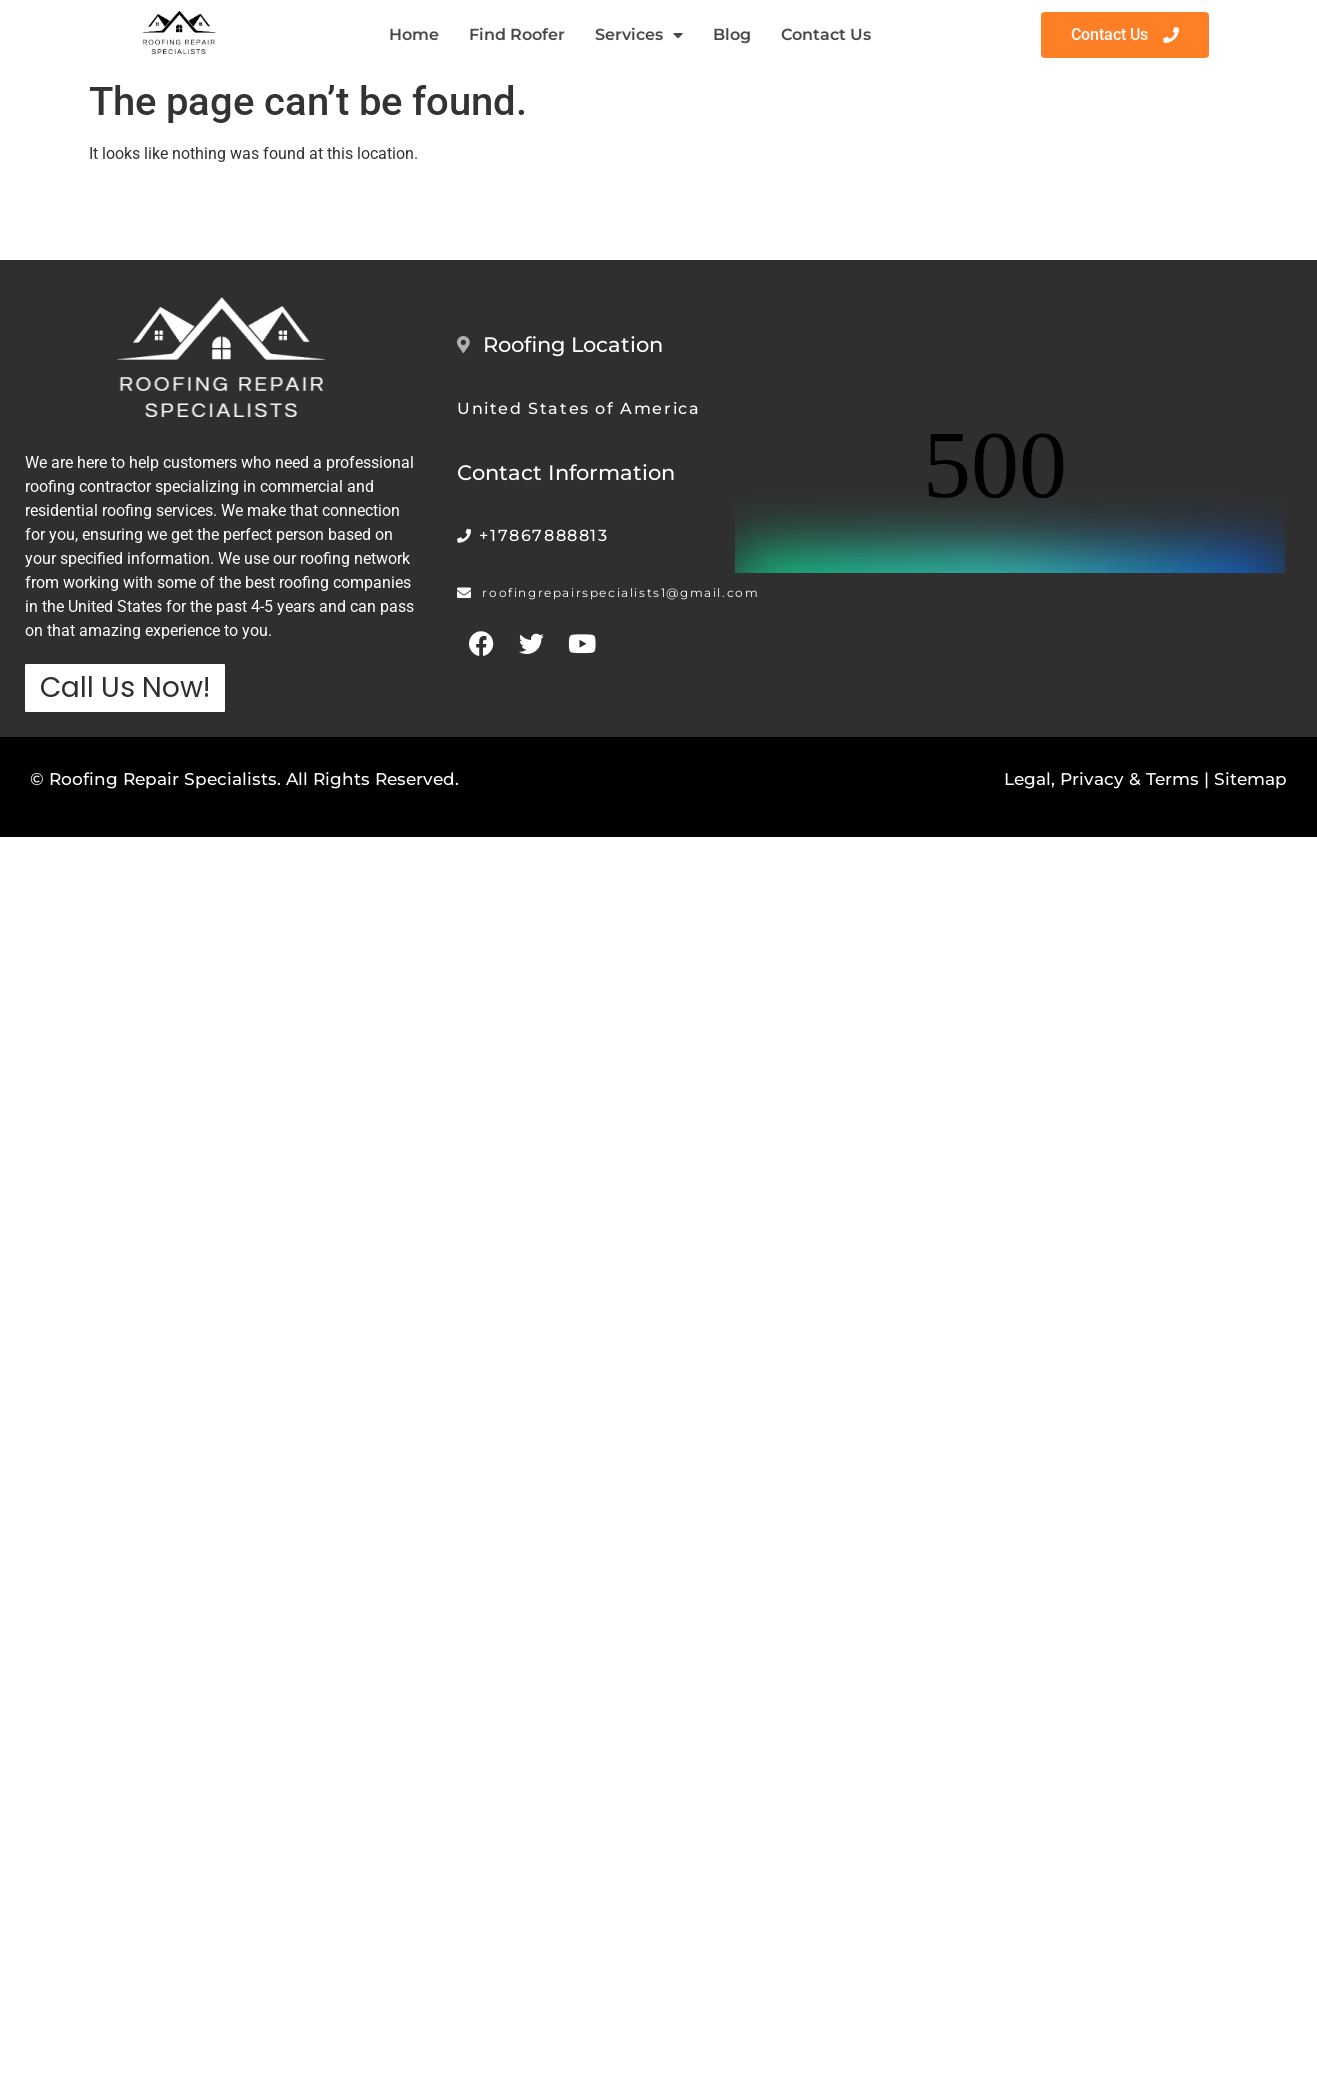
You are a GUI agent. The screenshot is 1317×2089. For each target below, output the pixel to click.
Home (414, 34)
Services (639, 35)
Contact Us (826, 34)
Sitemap (1250, 779)
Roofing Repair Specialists (163, 779)
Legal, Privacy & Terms (1101, 779)
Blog (732, 34)
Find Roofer (517, 34)
